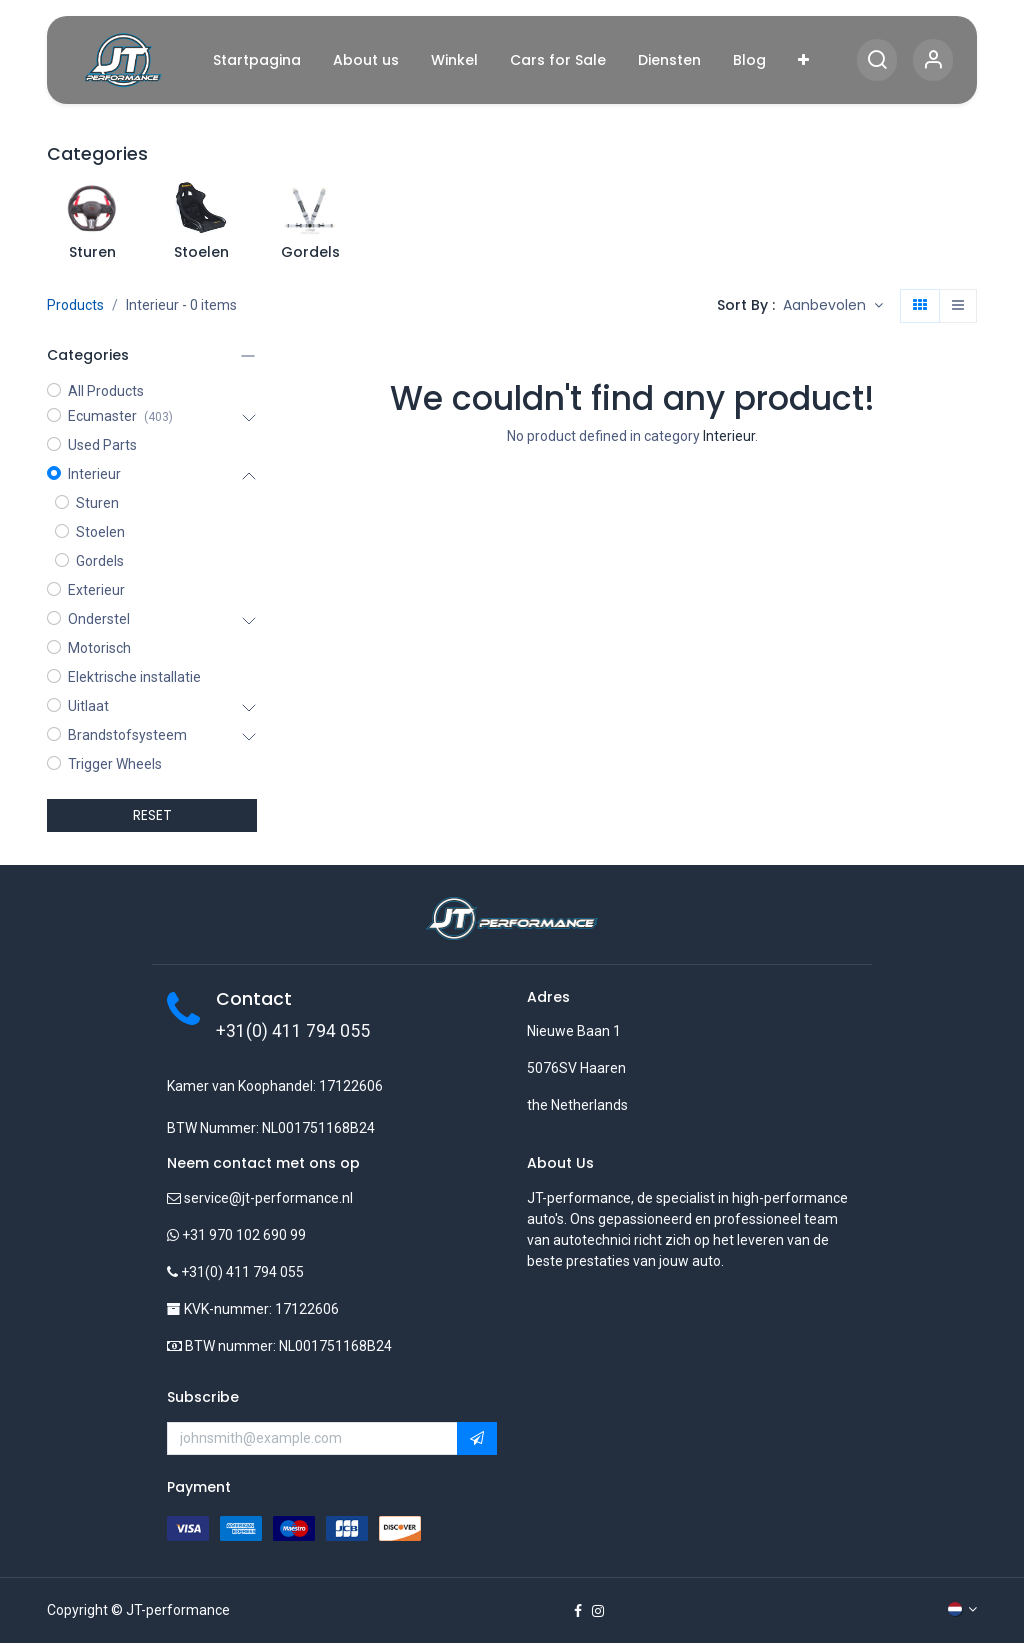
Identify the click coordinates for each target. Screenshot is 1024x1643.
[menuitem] (257, 60)
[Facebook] (578, 1611)
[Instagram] (598, 1611)
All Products (106, 391)
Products (75, 305)
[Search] (877, 60)
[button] (833, 306)
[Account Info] (933, 60)
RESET (152, 815)
